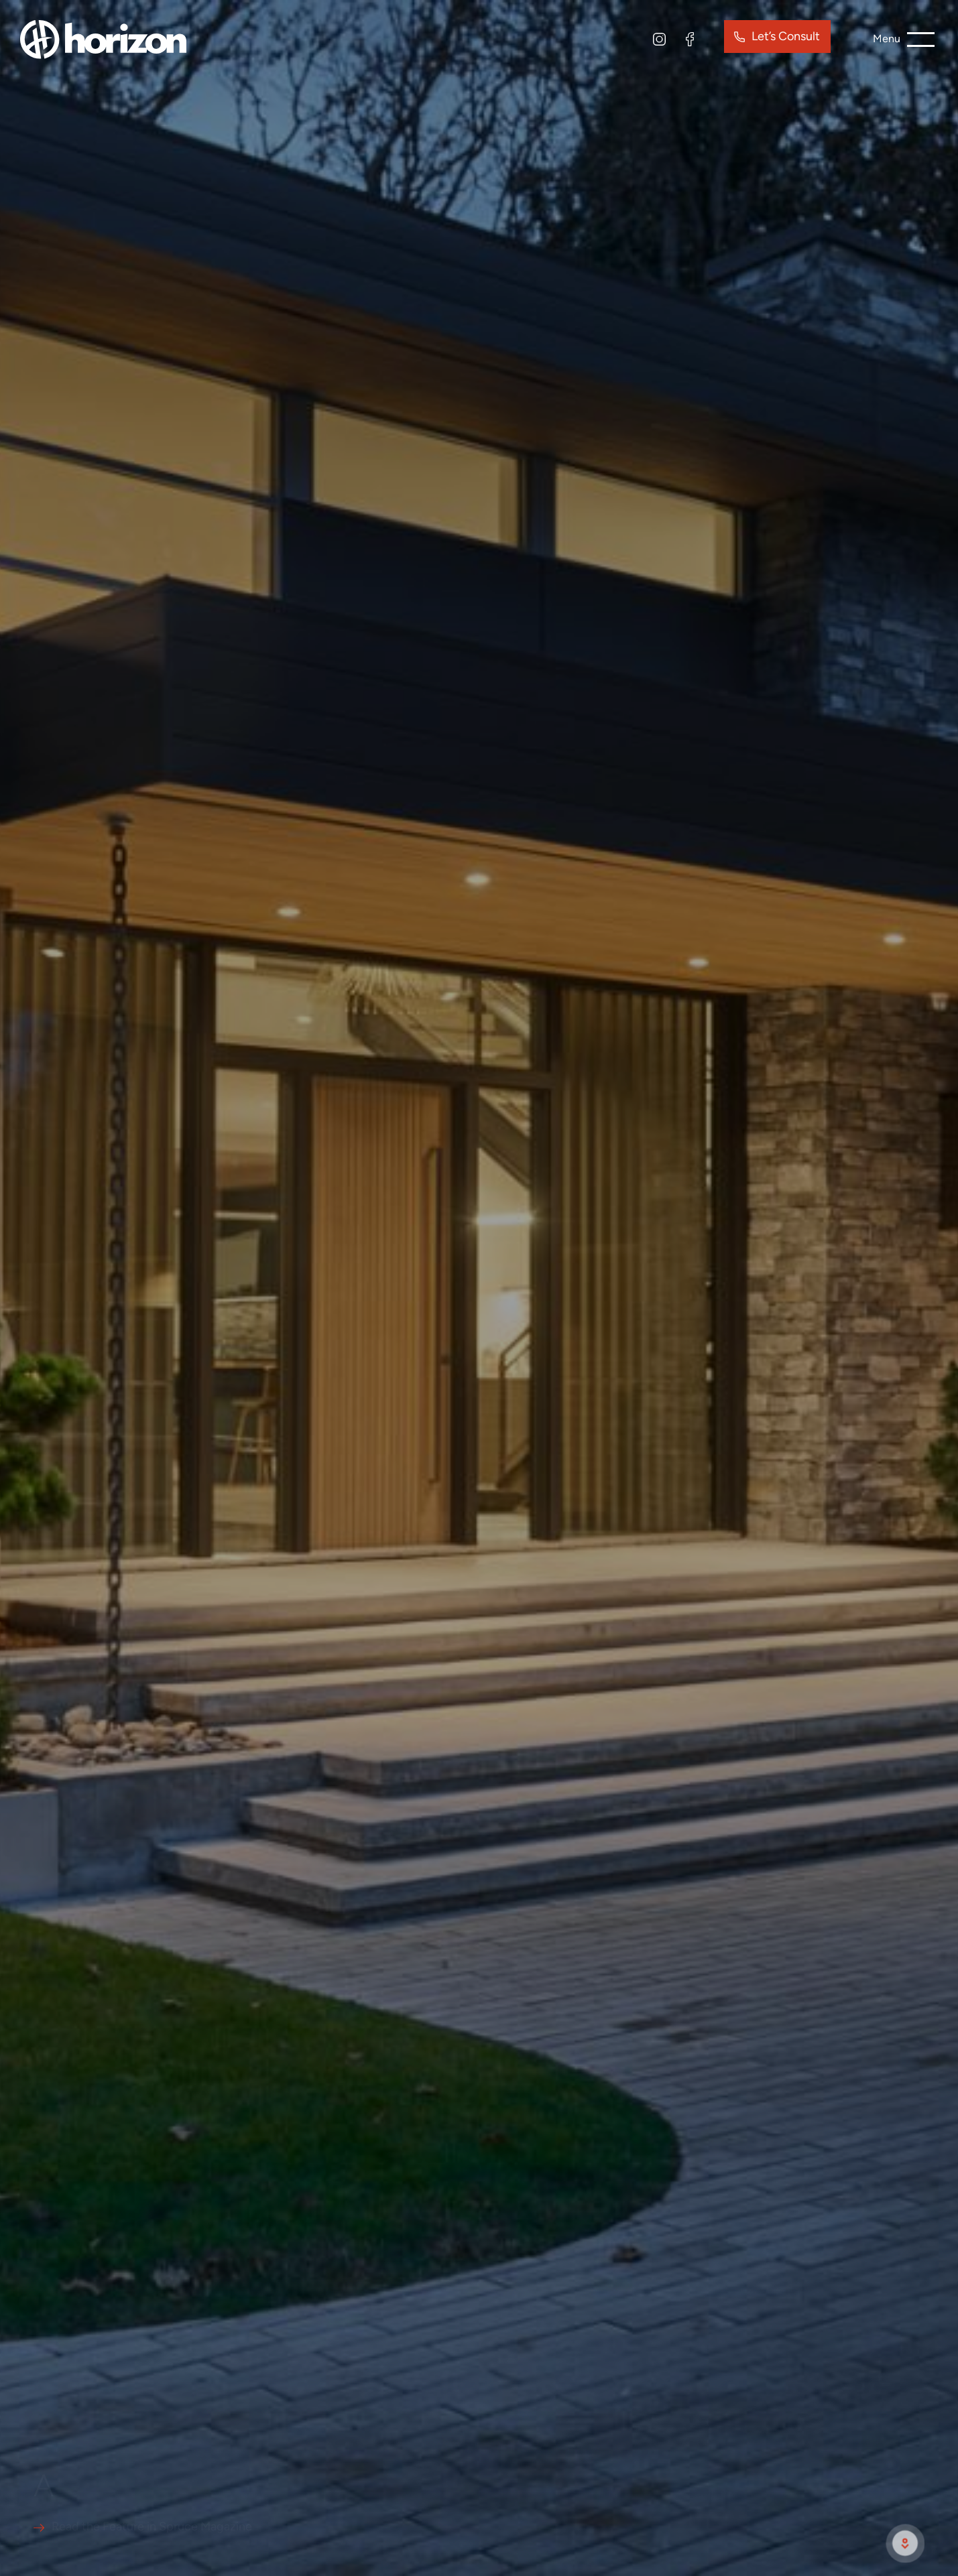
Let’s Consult (786, 36)
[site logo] (103, 38)
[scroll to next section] (905, 2543)
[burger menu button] (904, 39)
